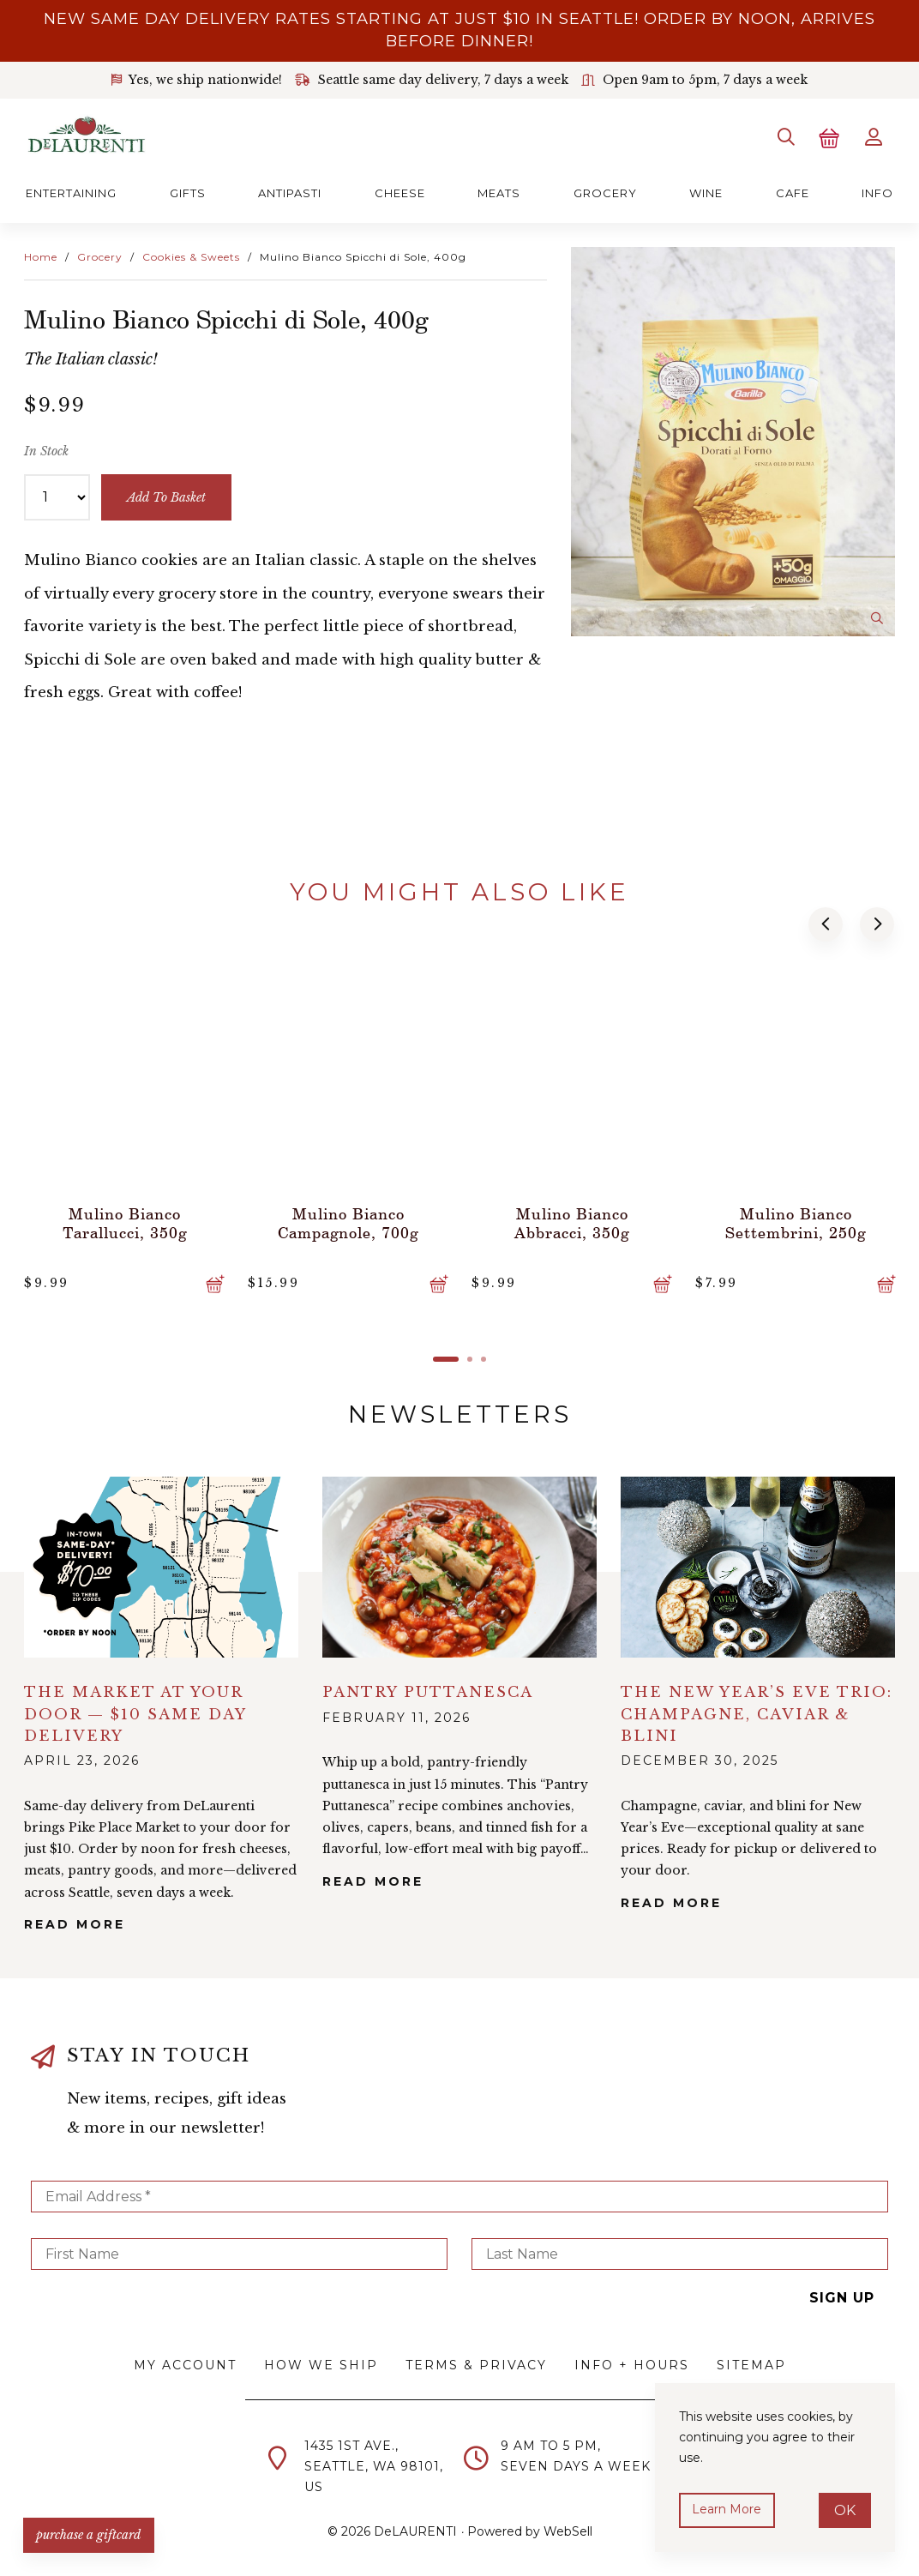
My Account (185, 2362)
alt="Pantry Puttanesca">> (459, 1564)
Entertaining (71, 191)
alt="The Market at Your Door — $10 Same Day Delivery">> (161, 1564)
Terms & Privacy (476, 2362)
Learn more (727, 2509)
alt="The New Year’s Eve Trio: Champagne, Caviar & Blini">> (758, 1564)
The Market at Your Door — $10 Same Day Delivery (135, 1711)
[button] (826, 923)
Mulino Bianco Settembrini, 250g (795, 1220)
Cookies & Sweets (191, 255)
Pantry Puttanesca (427, 1690)
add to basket (167, 495)
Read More (74, 1922)
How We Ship (321, 2362)
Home (40, 255)
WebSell (568, 2529)
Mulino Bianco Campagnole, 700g (348, 1220)
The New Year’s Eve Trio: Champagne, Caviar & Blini (756, 1711)
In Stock (46, 450)
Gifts (188, 191)
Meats (499, 191)
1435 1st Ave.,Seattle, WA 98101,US (373, 2464)
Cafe (792, 191)
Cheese (400, 191)
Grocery (605, 191)
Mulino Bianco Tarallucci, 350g (124, 1220)
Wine (706, 191)
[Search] (783, 136)
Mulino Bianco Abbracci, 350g (571, 1220)
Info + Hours (631, 2362)
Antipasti (289, 191)
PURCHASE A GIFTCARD (90, 2533)
